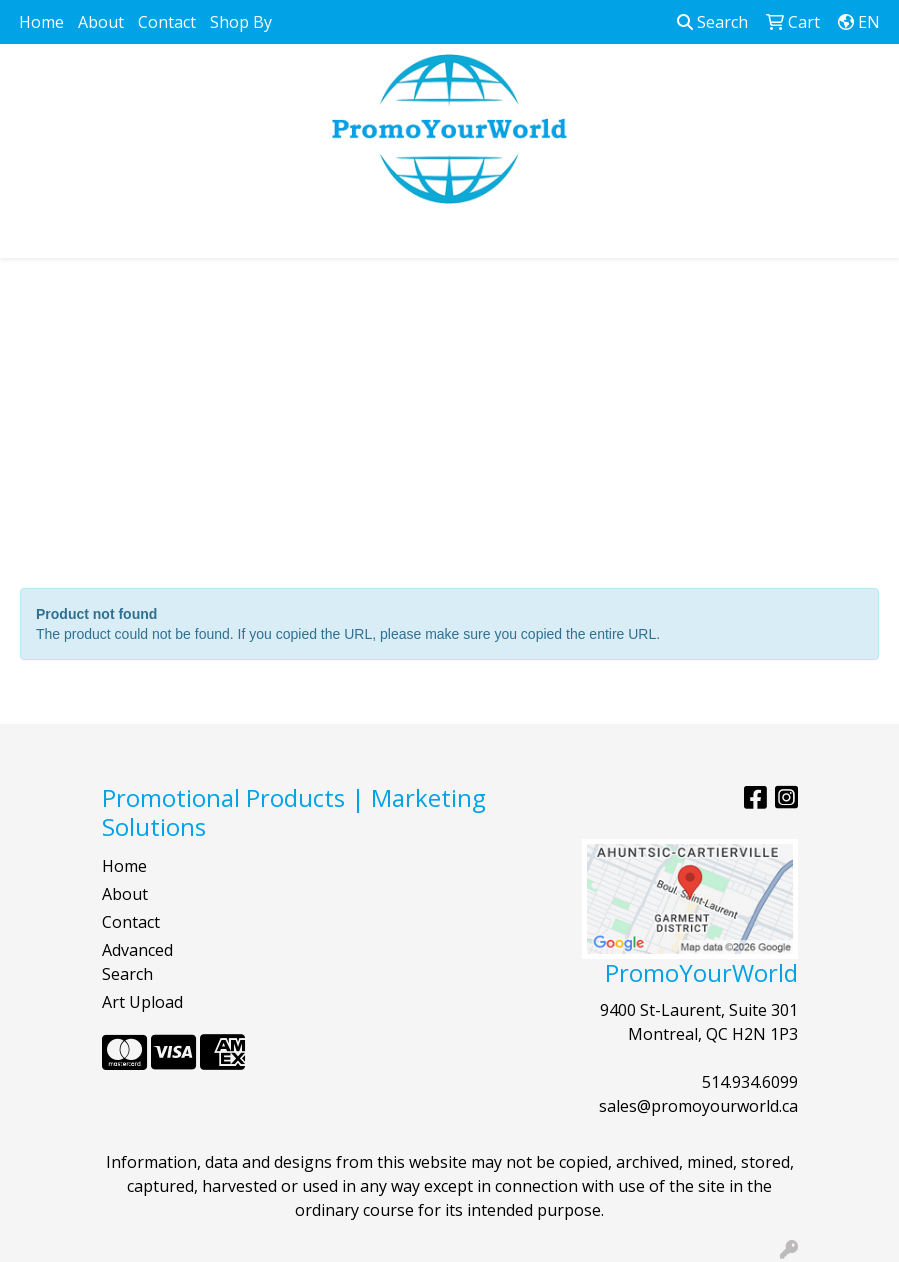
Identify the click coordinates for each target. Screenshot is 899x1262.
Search (712, 22)
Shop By (241, 22)
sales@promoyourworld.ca (698, 1106)
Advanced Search (137, 962)
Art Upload (142, 1002)
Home (41, 22)
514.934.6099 (750, 1082)
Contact (167, 22)
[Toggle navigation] (31, 236)
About (101, 22)
